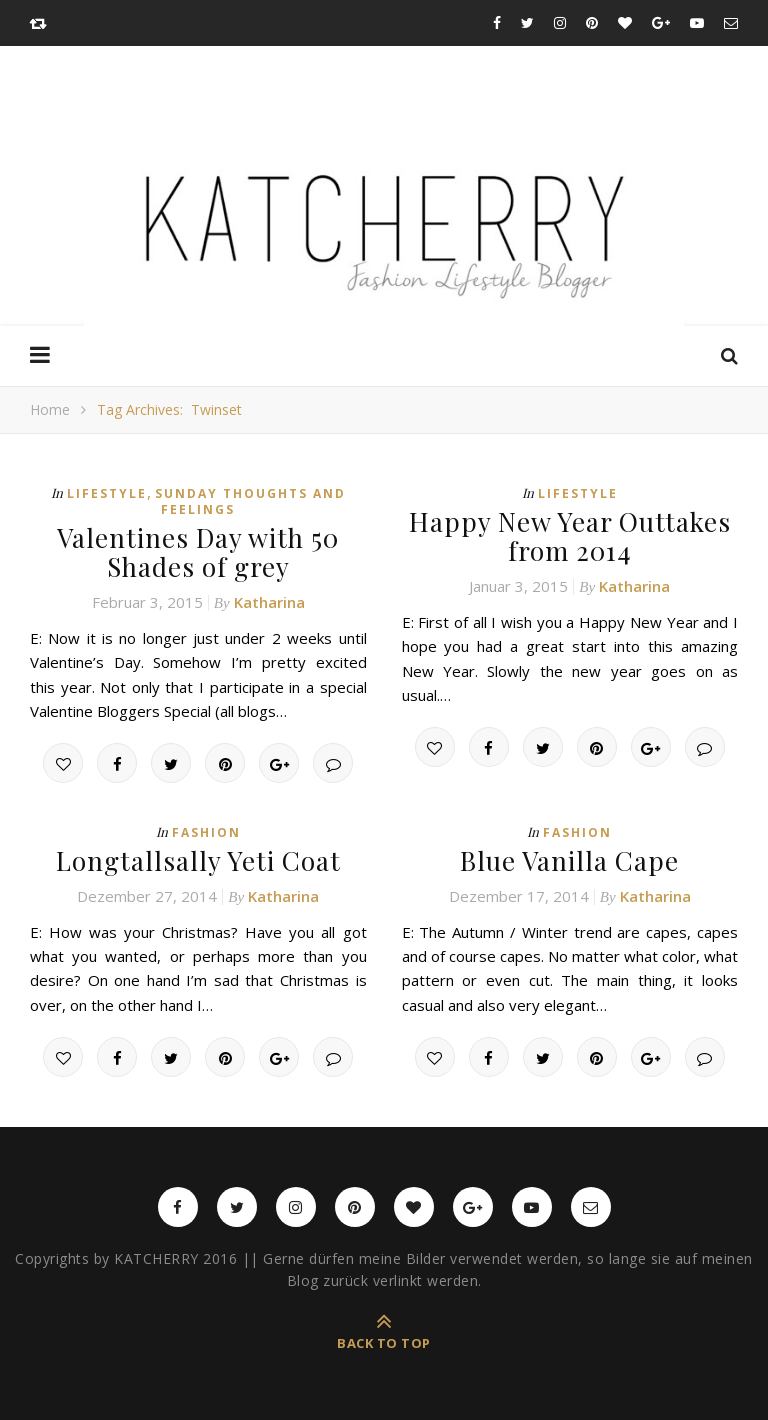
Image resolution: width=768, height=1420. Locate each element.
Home (50, 409)
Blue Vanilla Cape (569, 860)
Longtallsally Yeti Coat (198, 860)
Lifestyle (107, 493)
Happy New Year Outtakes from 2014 (570, 536)
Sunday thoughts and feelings (250, 501)
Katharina (269, 602)
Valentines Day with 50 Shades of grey (198, 552)
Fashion (206, 832)
